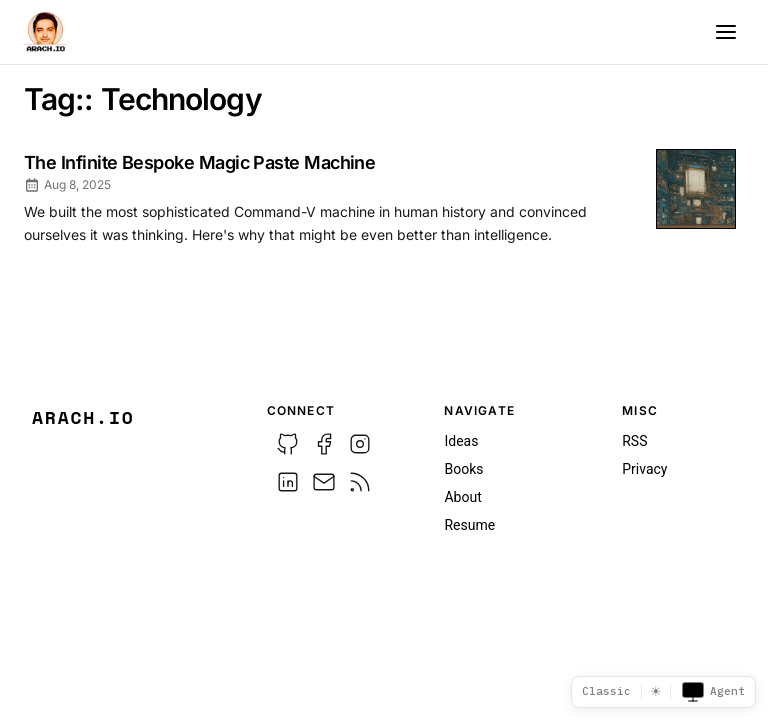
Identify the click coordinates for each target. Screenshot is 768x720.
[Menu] (726, 32)
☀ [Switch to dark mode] (656, 691)
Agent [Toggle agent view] (713, 692)
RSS (634, 441)
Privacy (644, 469)
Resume (469, 525)
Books (463, 469)
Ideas (461, 441)
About (462, 497)
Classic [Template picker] (606, 691)
